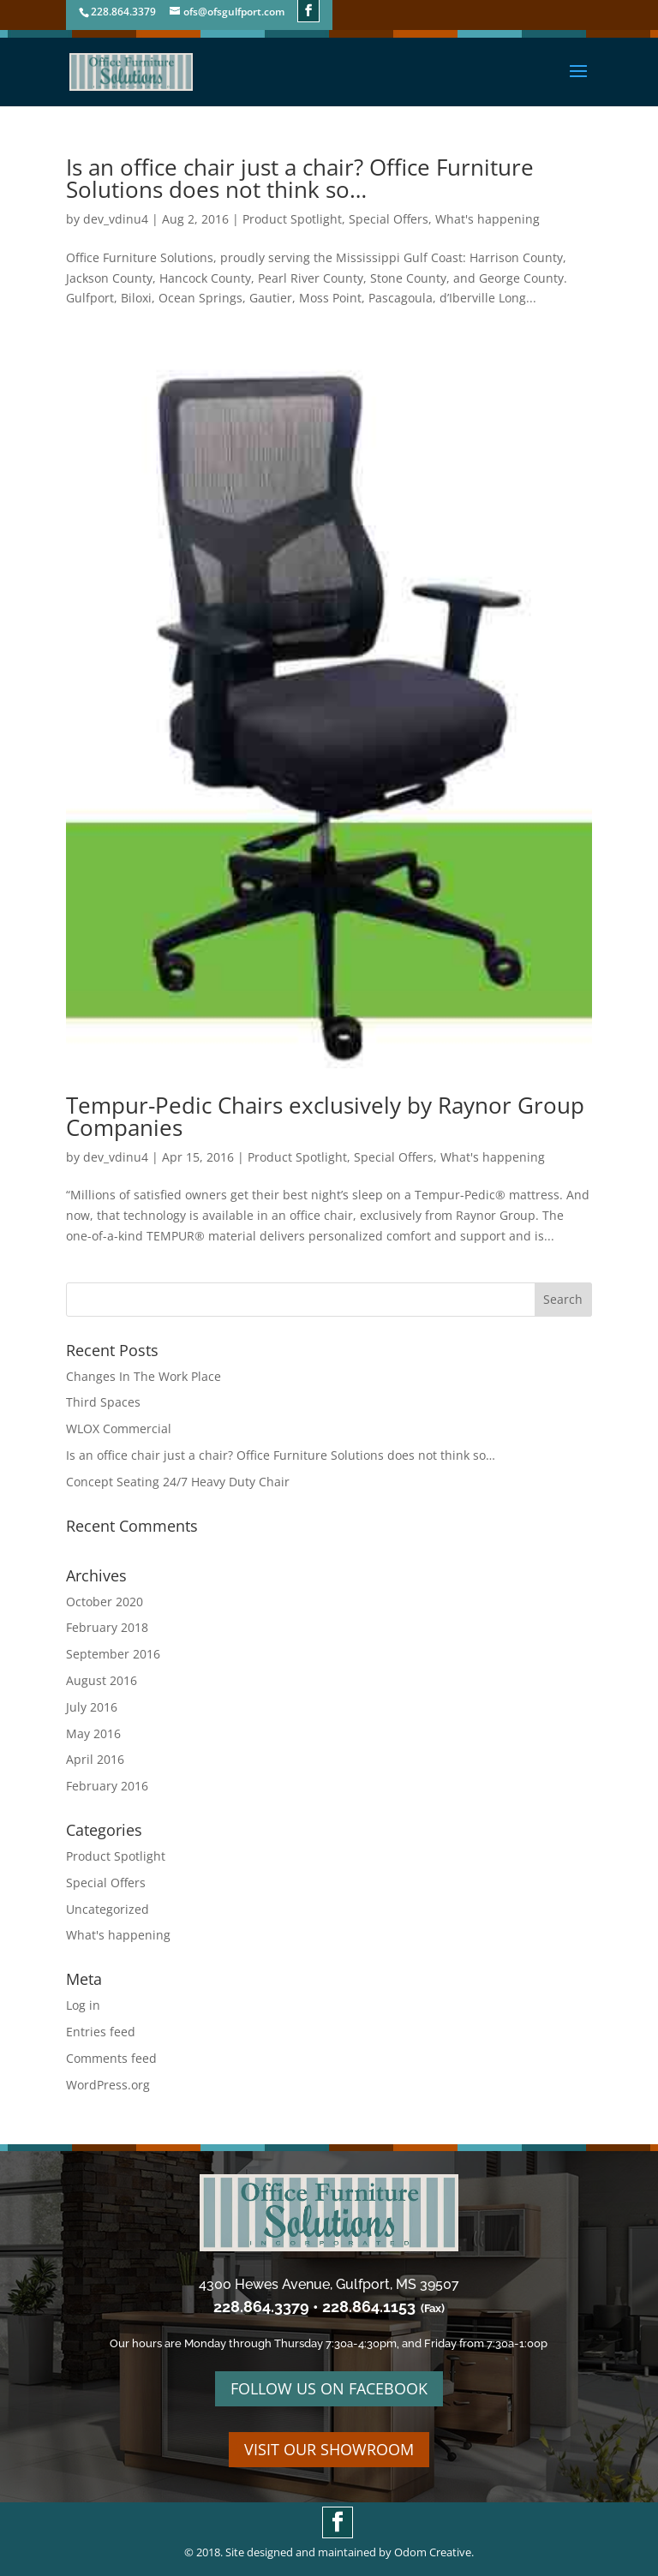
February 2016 (107, 1786)
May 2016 (93, 1733)
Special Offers (388, 219)
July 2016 (91, 1707)
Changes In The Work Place (143, 1376)
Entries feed (100, 2031)
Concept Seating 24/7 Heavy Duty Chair (178, 1481)
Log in (83, 2005)
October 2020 (104, 1601)
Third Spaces (103, 1402)
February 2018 (107, 1627)
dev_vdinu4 (115, 219)
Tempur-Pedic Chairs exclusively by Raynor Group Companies (325, 1116)
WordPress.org (108, 2085)
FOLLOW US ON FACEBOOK (329, 2388)
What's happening (487, 219)
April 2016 (95, 1759)
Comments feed (111, 2058)
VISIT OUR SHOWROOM (329, 2449)
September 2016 (113, 1654)
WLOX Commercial (118, 1428)
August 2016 (101, 1680)
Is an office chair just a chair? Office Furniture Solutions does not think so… (300, 178)
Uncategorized (107, 1909)
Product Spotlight (292, 219)
